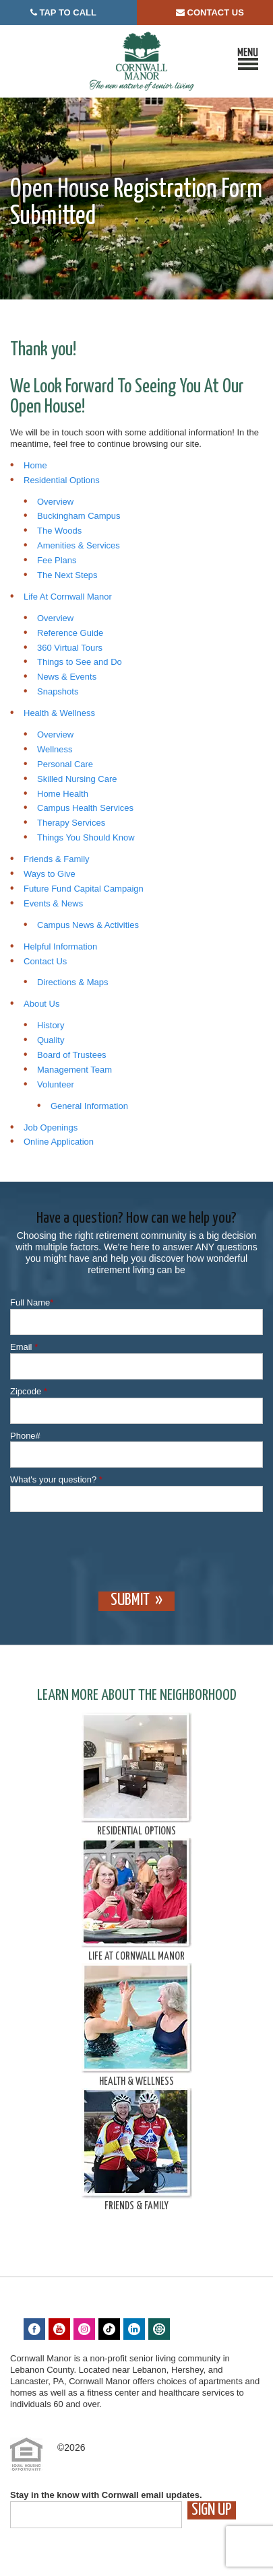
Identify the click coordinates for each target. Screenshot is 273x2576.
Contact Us (45, 961)
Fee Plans (57, 560)
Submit (130, 1600)
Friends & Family (57, 859)
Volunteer (55, 1084)
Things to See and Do (79, 662)
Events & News (53, 903)
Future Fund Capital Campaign (84, 889)
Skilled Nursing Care (77, 779)
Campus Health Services (85, 808)
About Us (41, 1004)
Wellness (55, 749)
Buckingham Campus (79, 516)
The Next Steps (67, 575)
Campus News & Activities (88, 925)
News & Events (66, 677)
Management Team (74, 1070)
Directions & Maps (72, 982)
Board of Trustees (72, 1055)
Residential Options (62, 480)
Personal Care (65, 764)
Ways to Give (49, 874)
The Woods (59, 531)
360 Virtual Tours (69, 648)
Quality (50, 1040)
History (50, 1025)
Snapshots (57, 691)
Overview (55, 502)
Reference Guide (70, 633)
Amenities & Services (78, 545)
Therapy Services (71, 823)
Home (35, 465)
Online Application (59, 1142)
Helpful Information (60, 946)
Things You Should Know (86, 837)
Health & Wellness (59, 713)
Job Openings (51, 1127)
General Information (89, 1106)
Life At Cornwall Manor (68, 597)
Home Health (62, 794)
